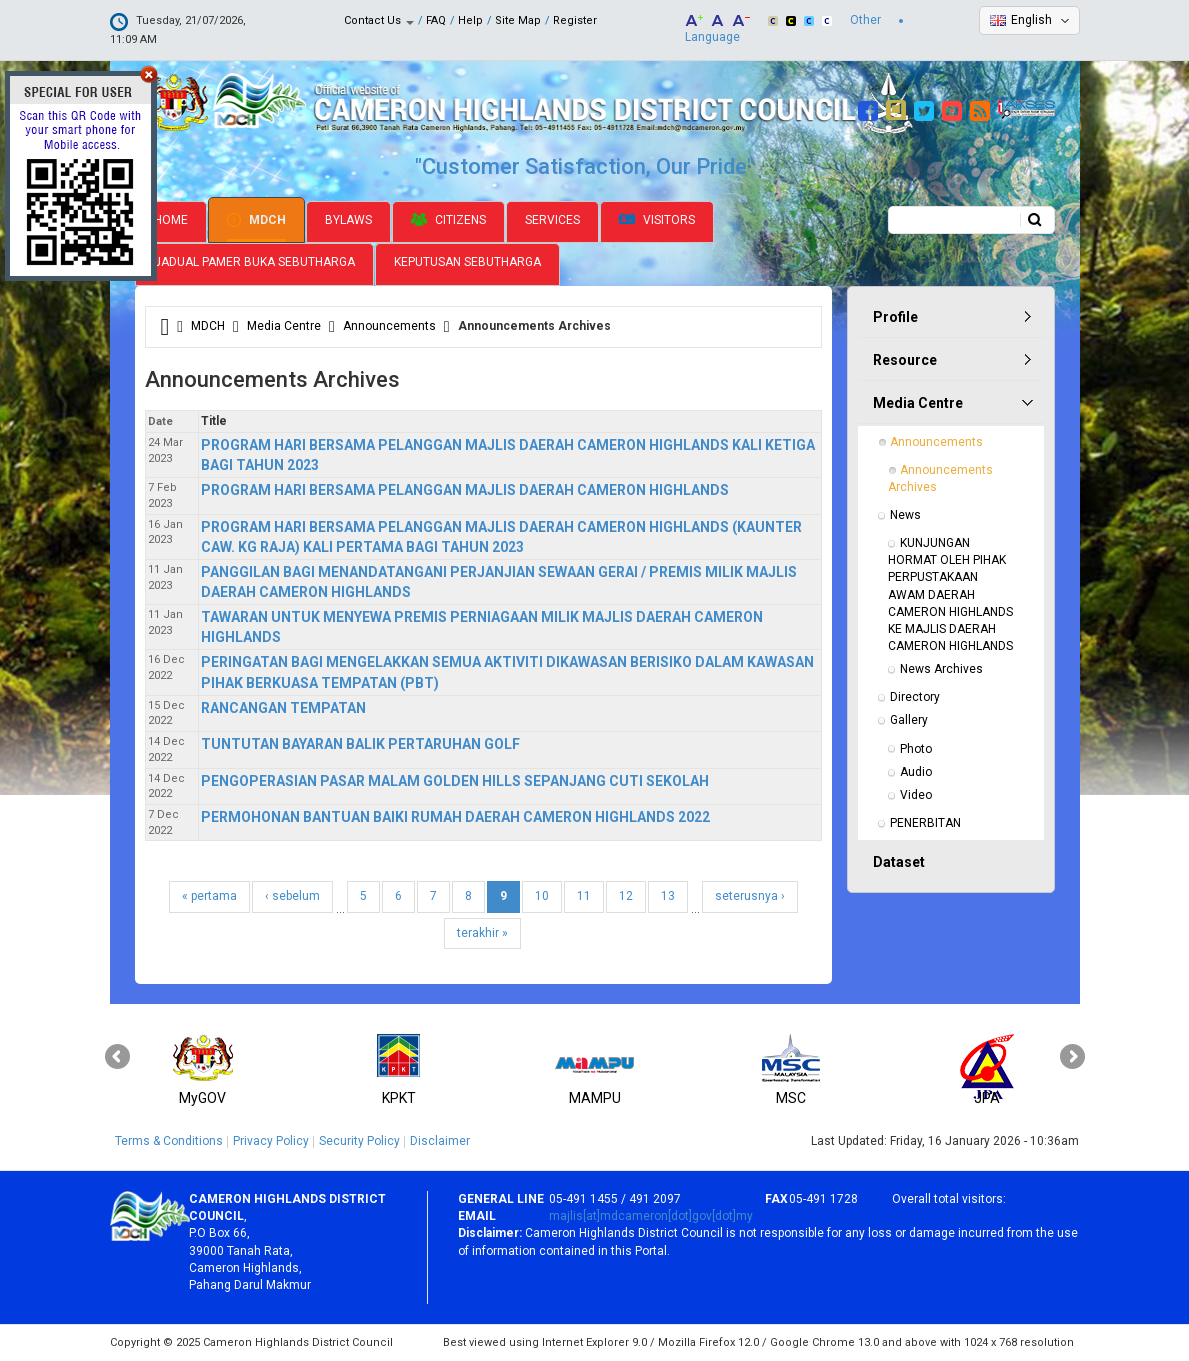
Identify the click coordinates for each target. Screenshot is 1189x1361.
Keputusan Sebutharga (467, 262)
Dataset (899, 862)
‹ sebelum (292, 896)
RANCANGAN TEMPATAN (283, 708)
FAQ (436, 20)
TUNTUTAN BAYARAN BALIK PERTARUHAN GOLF (360, 744)
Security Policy (359, 1141)
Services (552, 220)
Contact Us (379, 20)
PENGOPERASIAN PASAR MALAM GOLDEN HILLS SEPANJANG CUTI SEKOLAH (455, 781)
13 (668, 896)
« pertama (209, 896)
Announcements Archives (942, 478)
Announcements (389, 326)
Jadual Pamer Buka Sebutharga (254, 262)
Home (171, 220)
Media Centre (284, 326)
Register (575, 20)
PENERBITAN (925, 823)
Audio (916, 772)
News (905, 515)
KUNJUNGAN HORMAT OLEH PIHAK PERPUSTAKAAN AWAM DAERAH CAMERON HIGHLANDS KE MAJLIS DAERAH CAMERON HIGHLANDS (952, 594)
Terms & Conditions (169, 1141)
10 (542, 896)
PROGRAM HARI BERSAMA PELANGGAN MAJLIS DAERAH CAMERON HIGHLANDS (465, 490)
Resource (905, 360)
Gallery (909, 720)
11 (584, 896)
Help (470, 20)
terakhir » (482, 933)
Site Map (518, 20)
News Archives (941, 669)
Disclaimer (440, 1141)
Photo (916, 749)
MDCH (256, 220)
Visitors (657, 220)
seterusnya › (750, 896)
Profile (895, 317)
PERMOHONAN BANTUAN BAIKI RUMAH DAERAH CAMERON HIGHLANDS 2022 (455, 817)
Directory (915, 697)
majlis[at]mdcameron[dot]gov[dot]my (651, 1216)
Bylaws (348, 220)
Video (916, 795)
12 (626, 896)
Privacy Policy (271, 1141)
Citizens (448, 220)
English (1031, 20)
